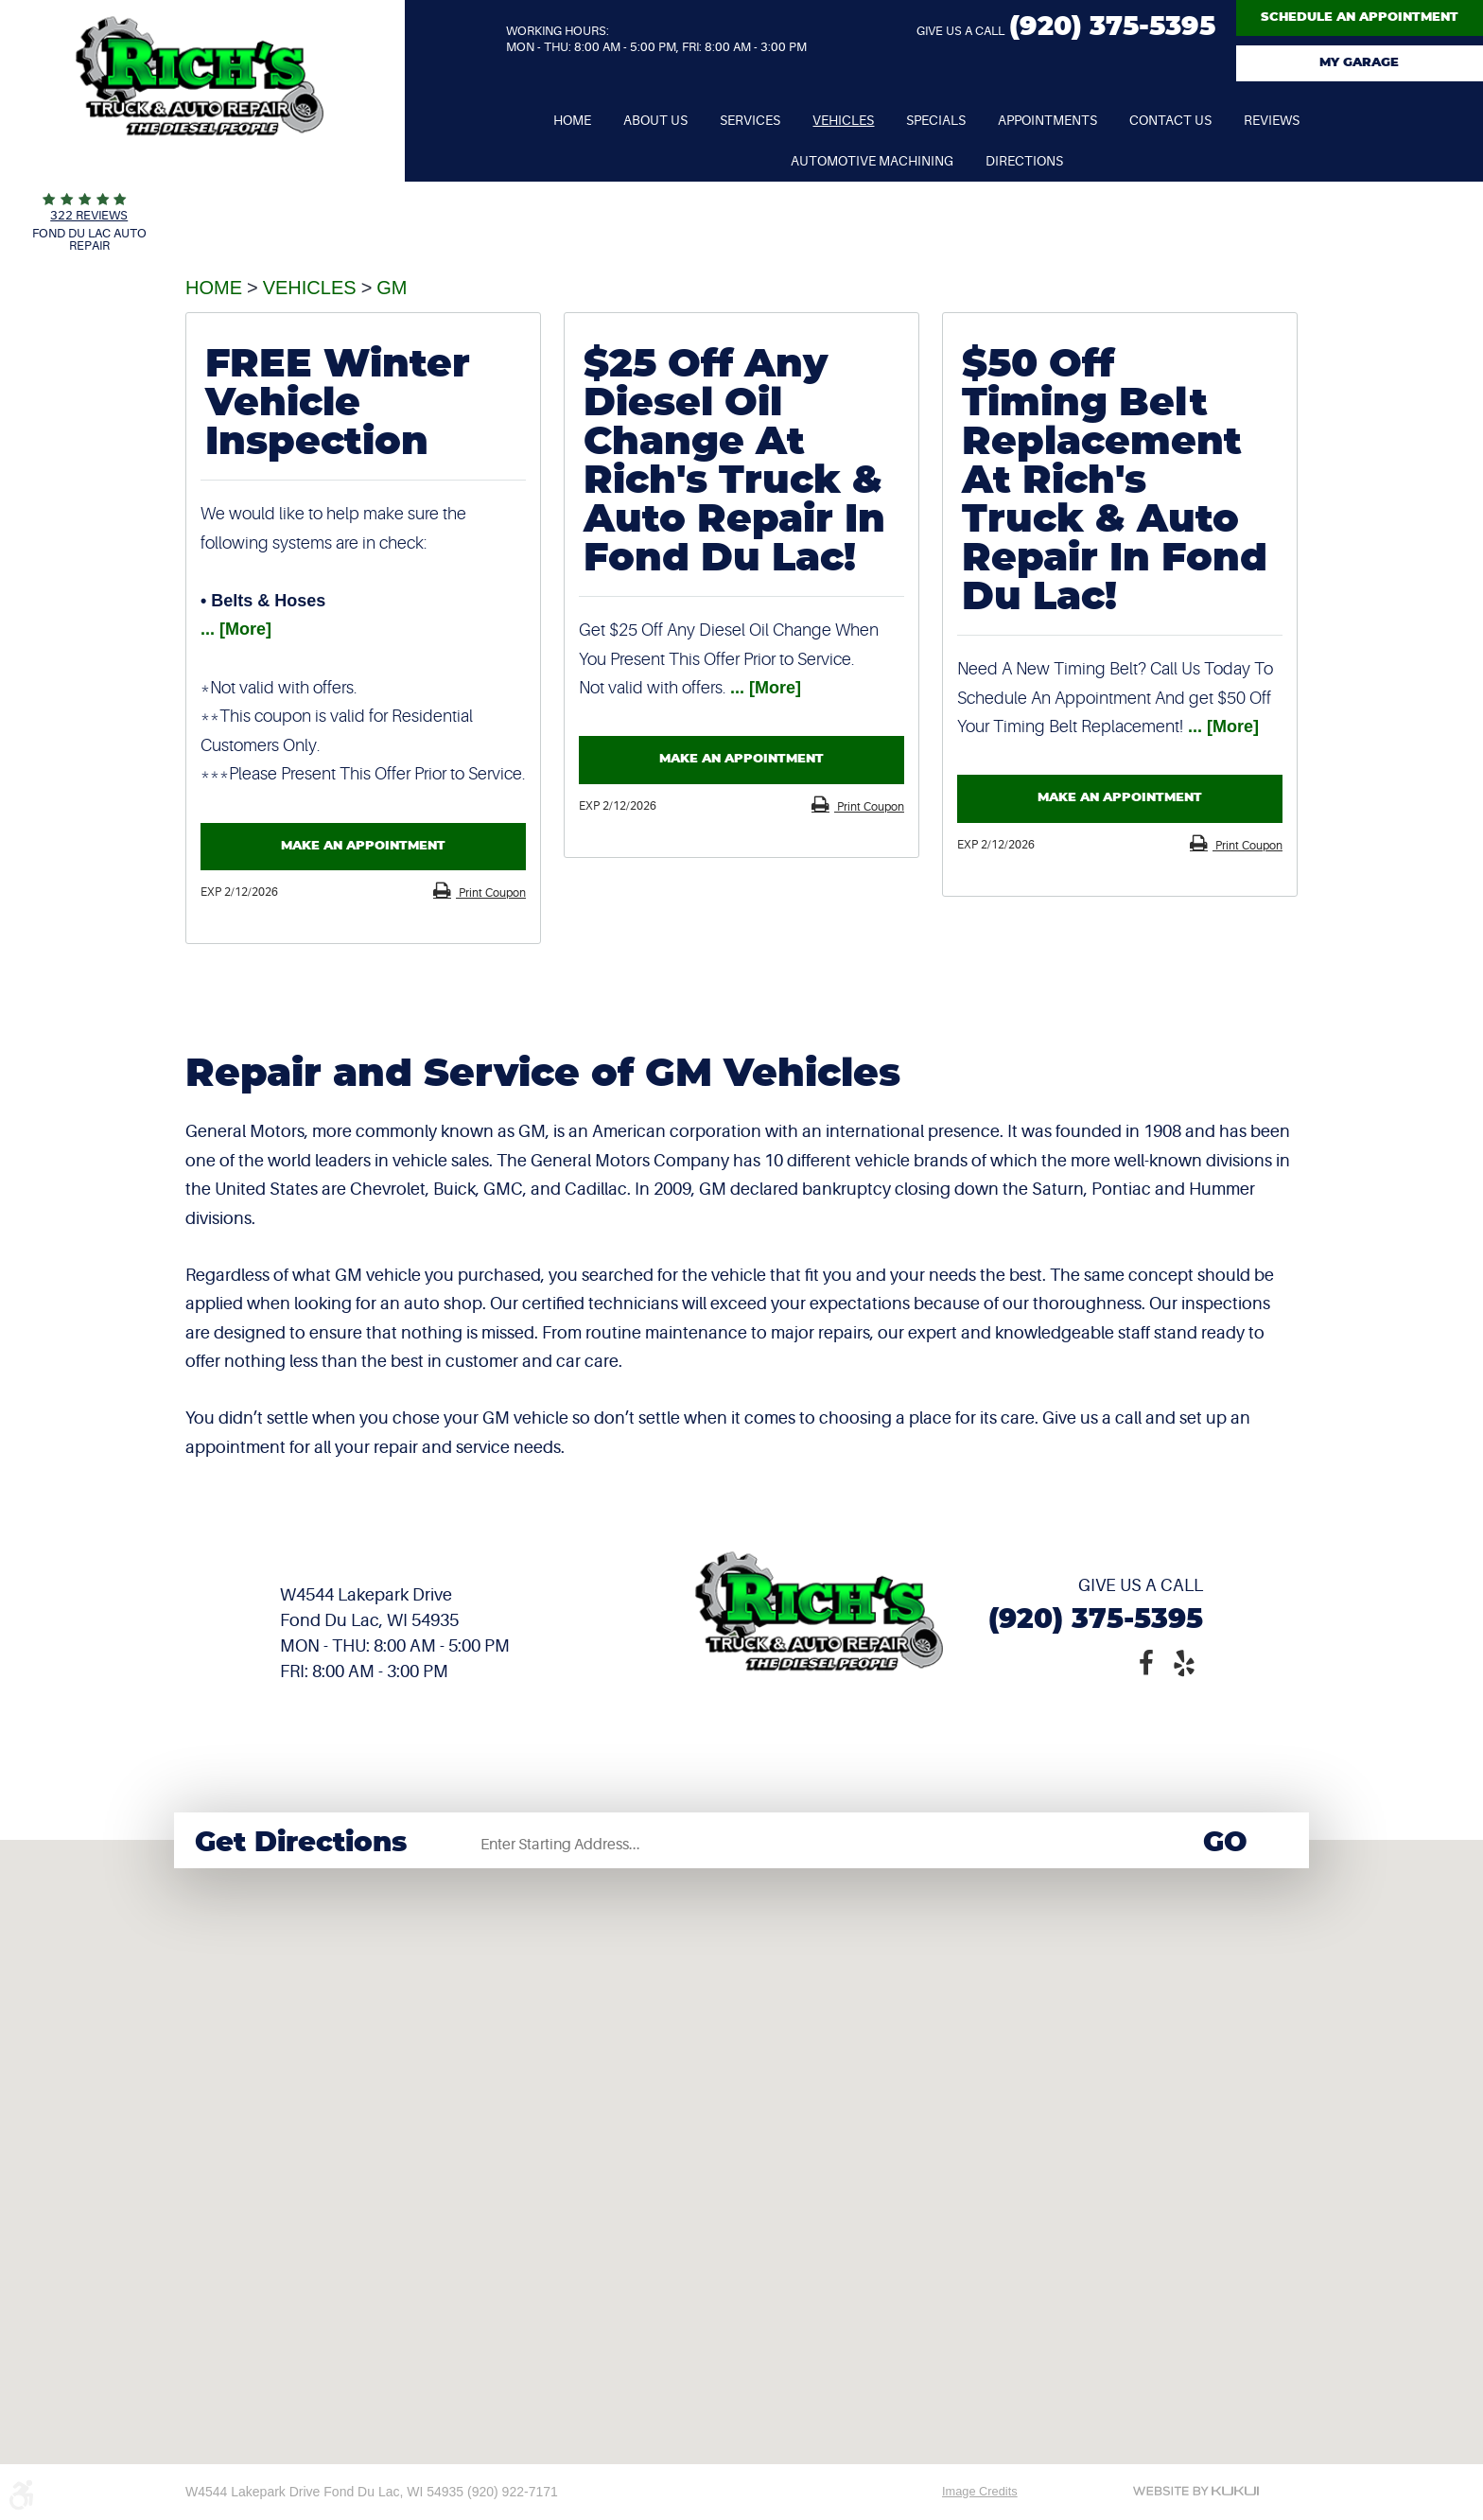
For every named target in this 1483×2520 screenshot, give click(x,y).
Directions (1024, 160)
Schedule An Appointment (1359, 17)
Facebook (1146, 1661)
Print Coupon (491, 893)
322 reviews (89, 215)
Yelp (1184, 1661)
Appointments (1047, 120)
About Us (655, 120)
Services (750, 120)
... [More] (236, 629)
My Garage (1359, 63)
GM (391, 287)
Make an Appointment (363, 846)
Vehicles (843, 120)
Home (572, 120)
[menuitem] (572, 120)
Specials (936, 120)
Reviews (1272, 120)
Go (1225, 1843)
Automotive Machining (872, 160)
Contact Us (1170, 120)
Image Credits (980, 2491)
